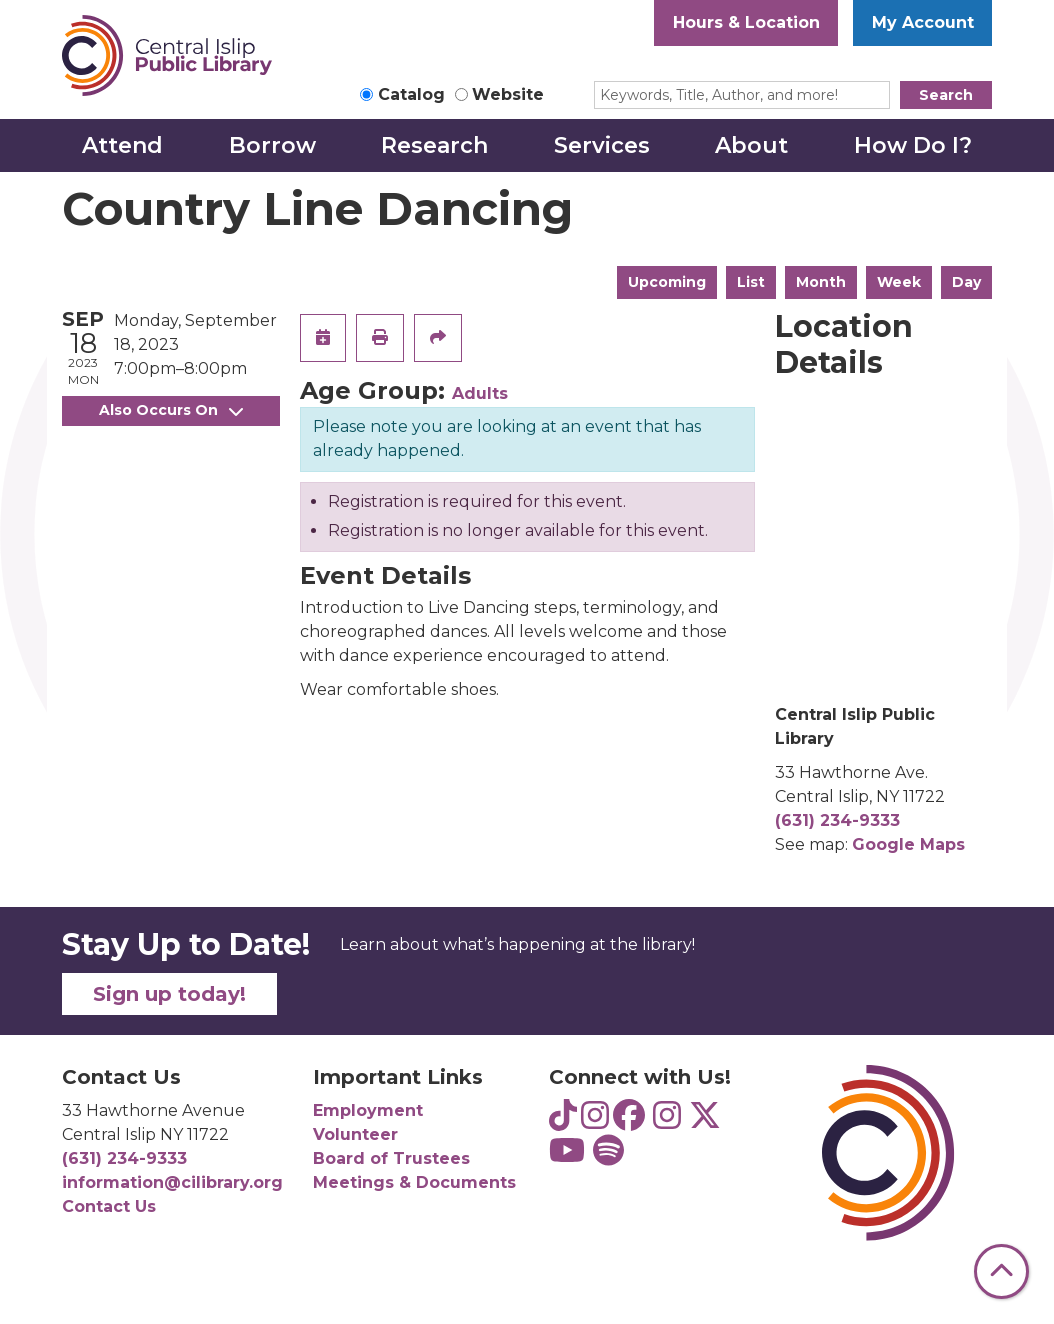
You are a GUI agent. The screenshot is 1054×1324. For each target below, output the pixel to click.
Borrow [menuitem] (272, 145)
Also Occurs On (171, 410)
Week (899, 282)
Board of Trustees (391, 1158)
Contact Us (109, 1206)
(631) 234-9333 (837, 820)
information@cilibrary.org (172, 1182)
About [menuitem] (751, 145)
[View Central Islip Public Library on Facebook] (629, 1121)
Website (508, 94)
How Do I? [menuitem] (913, 145)
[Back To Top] (1001, 1271)
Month (821, 282)
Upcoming (667, 282)
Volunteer (355, 1134)
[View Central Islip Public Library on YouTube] (567, 1156)
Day (966, 282)
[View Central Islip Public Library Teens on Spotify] (608, 1156)
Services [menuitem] (602, 145)
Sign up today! (169, 994)
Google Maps (908, 844)
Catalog (411, 94)
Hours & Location (746, 22)
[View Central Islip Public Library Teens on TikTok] (563, 1121)
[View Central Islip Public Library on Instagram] (667, 1121)
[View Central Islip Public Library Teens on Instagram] (595, 1121)
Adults (480, 393)
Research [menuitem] (434, 145)
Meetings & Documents (414, 1182)
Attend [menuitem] (122, 145)
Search (946, 95)
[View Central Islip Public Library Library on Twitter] (705, 1121)
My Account (923, 22)
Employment (368, 1110)
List (751, 282)
